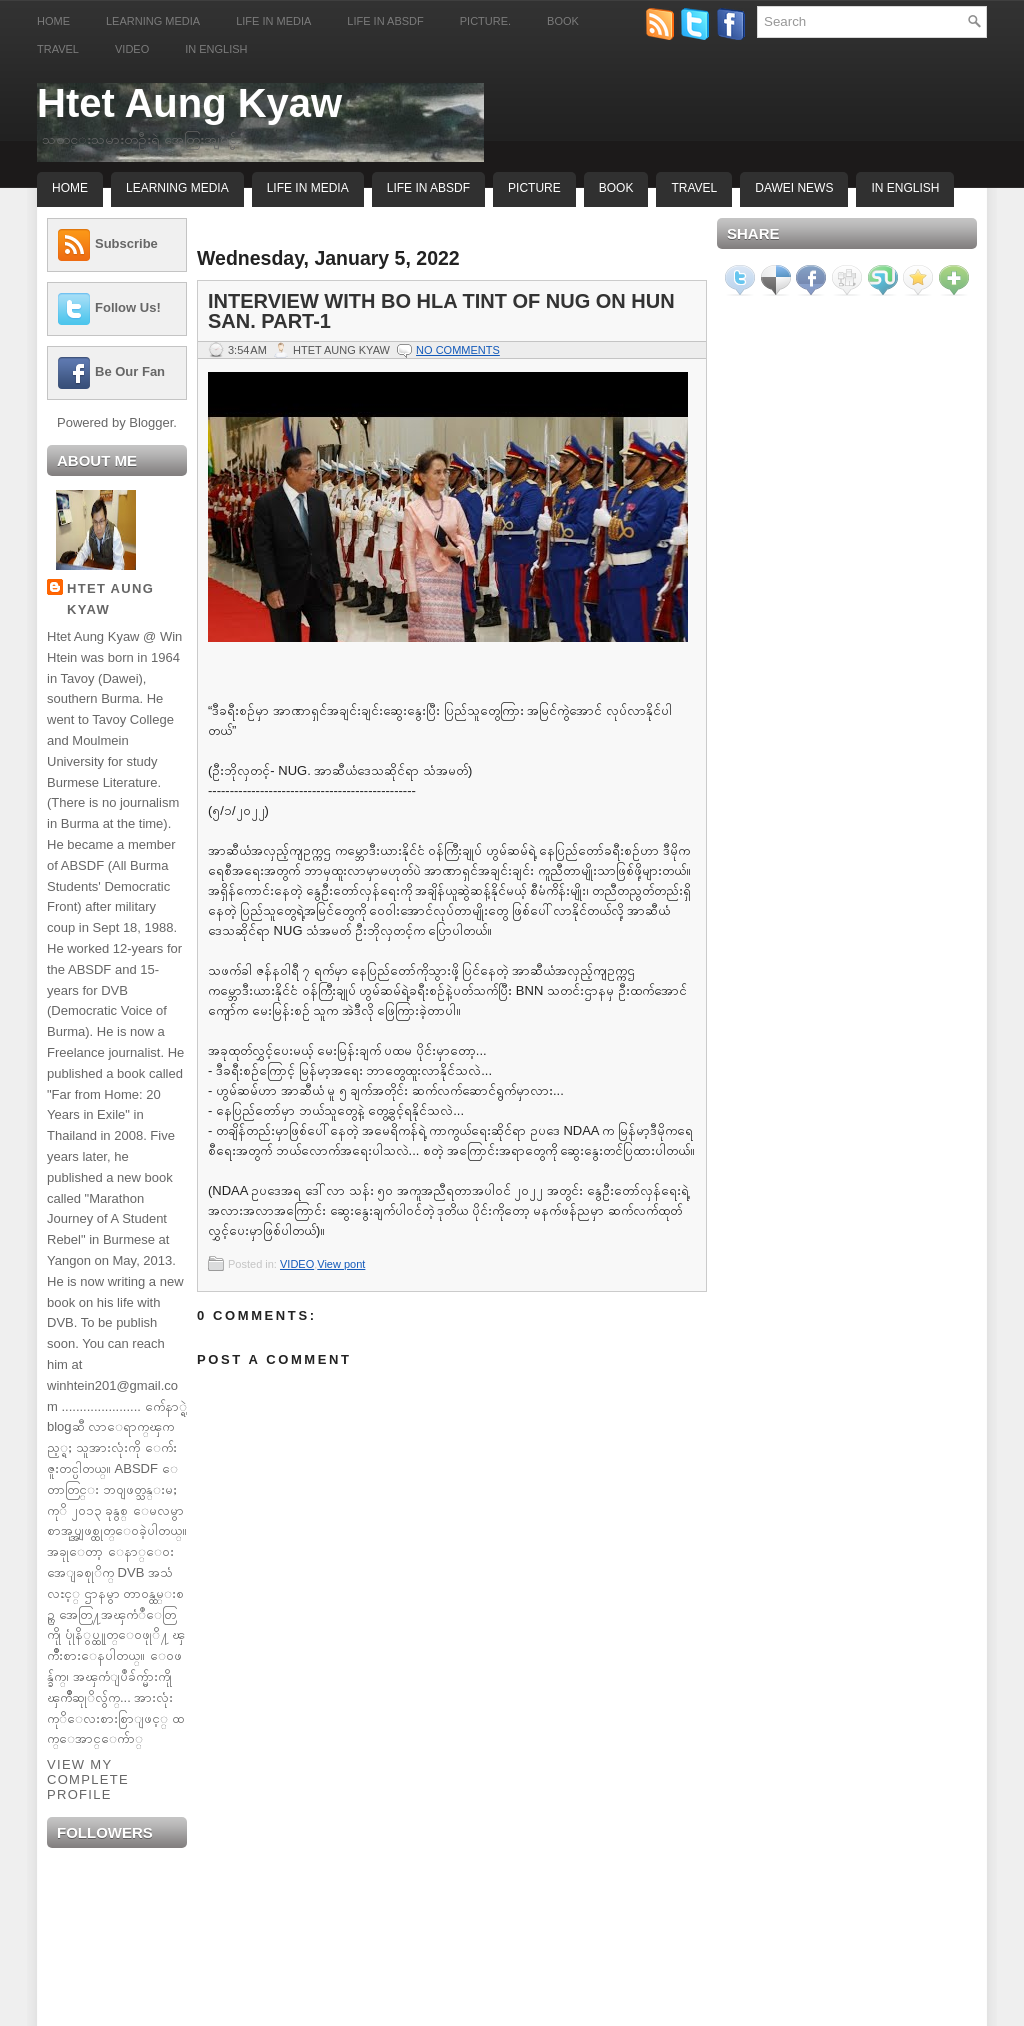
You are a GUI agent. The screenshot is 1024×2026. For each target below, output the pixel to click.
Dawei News (794, 188)
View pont (341, 1264)
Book (563, 21)
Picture (534, 188)
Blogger (151, 422)
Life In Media (308, 188)
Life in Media (273, 21)
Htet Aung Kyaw (189, 103)
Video (132, 49)
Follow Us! (128, 307)
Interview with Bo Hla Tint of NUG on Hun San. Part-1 (441, 311)
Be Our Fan (130, 371)
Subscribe (126, 243)
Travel (58, 49)
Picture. (485, 21)
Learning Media (153, 21)
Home (53, 21)
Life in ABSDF (385, 21)
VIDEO (297, 1264)
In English (216, 49)
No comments (458, 350)
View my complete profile (88, 1779)
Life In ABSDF (428, 188)
